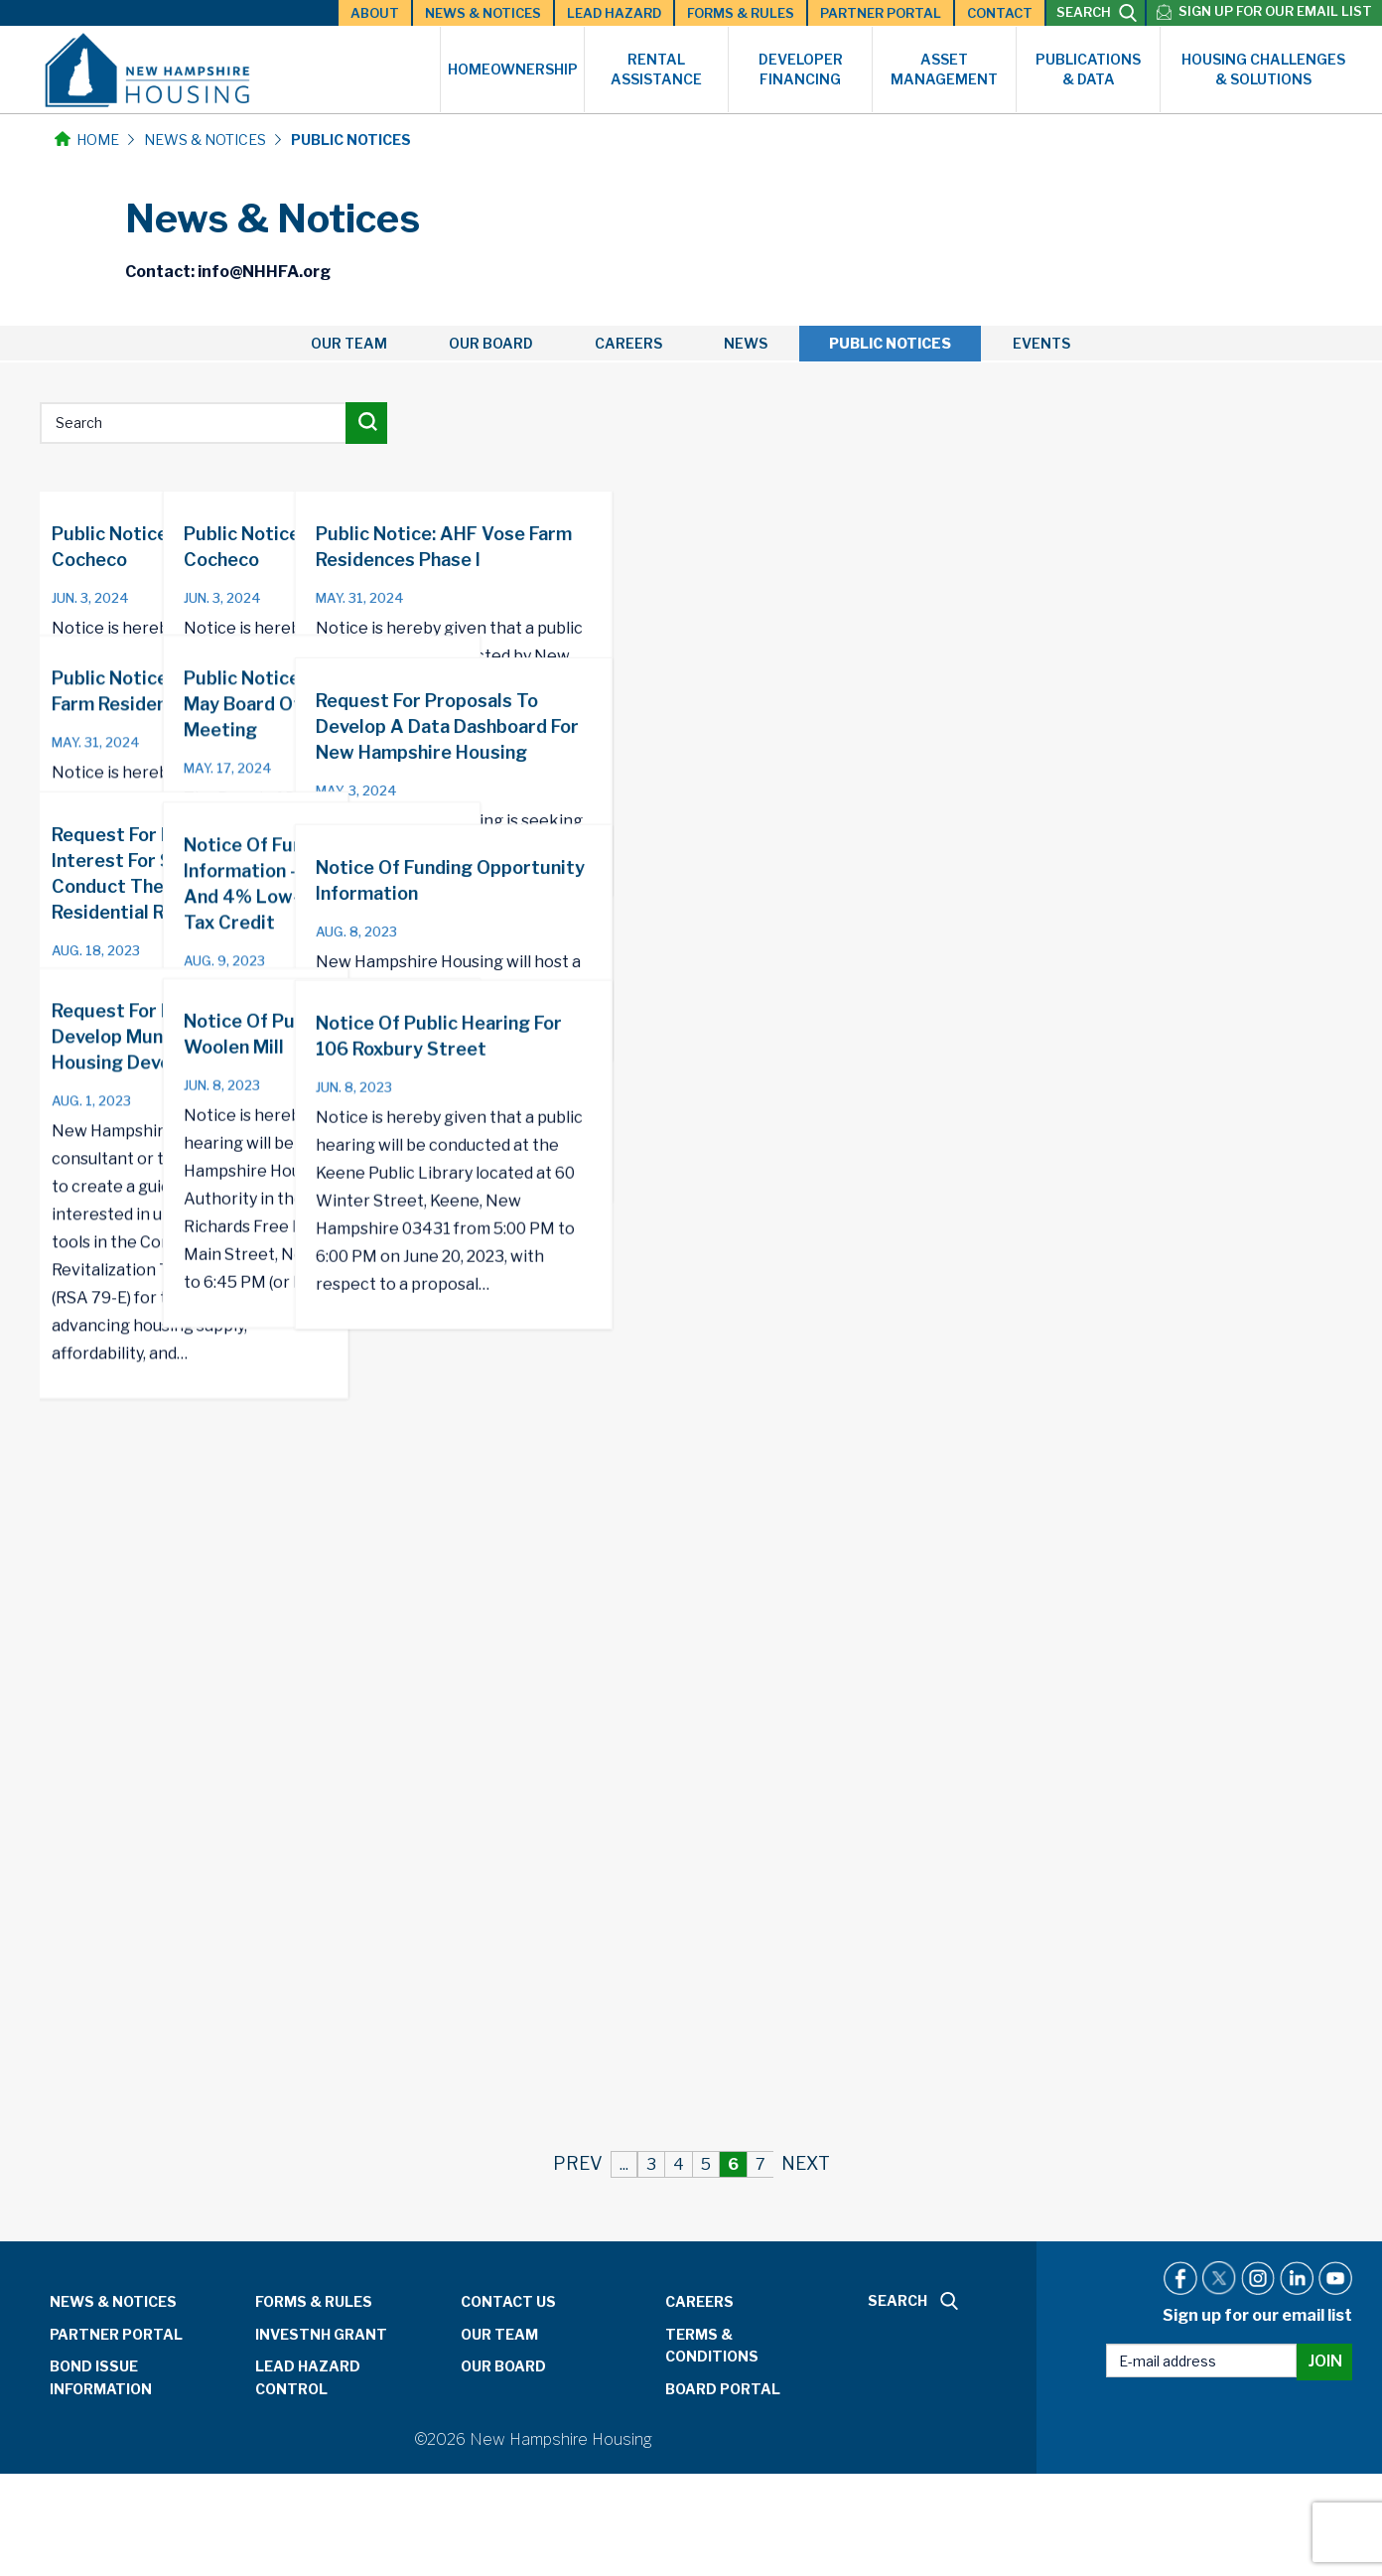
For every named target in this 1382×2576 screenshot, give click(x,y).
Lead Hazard (614, 13)
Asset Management (944, 69)
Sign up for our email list (1275, 11)
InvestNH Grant (321, 2334)
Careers (628, 343)
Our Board (491, 343)
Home (87, 139)
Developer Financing (801, 69)
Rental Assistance (656, 69)
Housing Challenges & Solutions (1263, 69)
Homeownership (513, 69)
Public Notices (890, 343)
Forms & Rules (740, 13)
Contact (1000, 13)
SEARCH (1096, 13)
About (374, 13)
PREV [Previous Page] (578, 2163)
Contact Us (508, 2301)
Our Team (349, 343)
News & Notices (483, 13)
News (745, 343)
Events (1041, 343)
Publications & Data (1088, 69)
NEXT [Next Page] (805, 2163)
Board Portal (722, 2388)
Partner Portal (880, 13)
